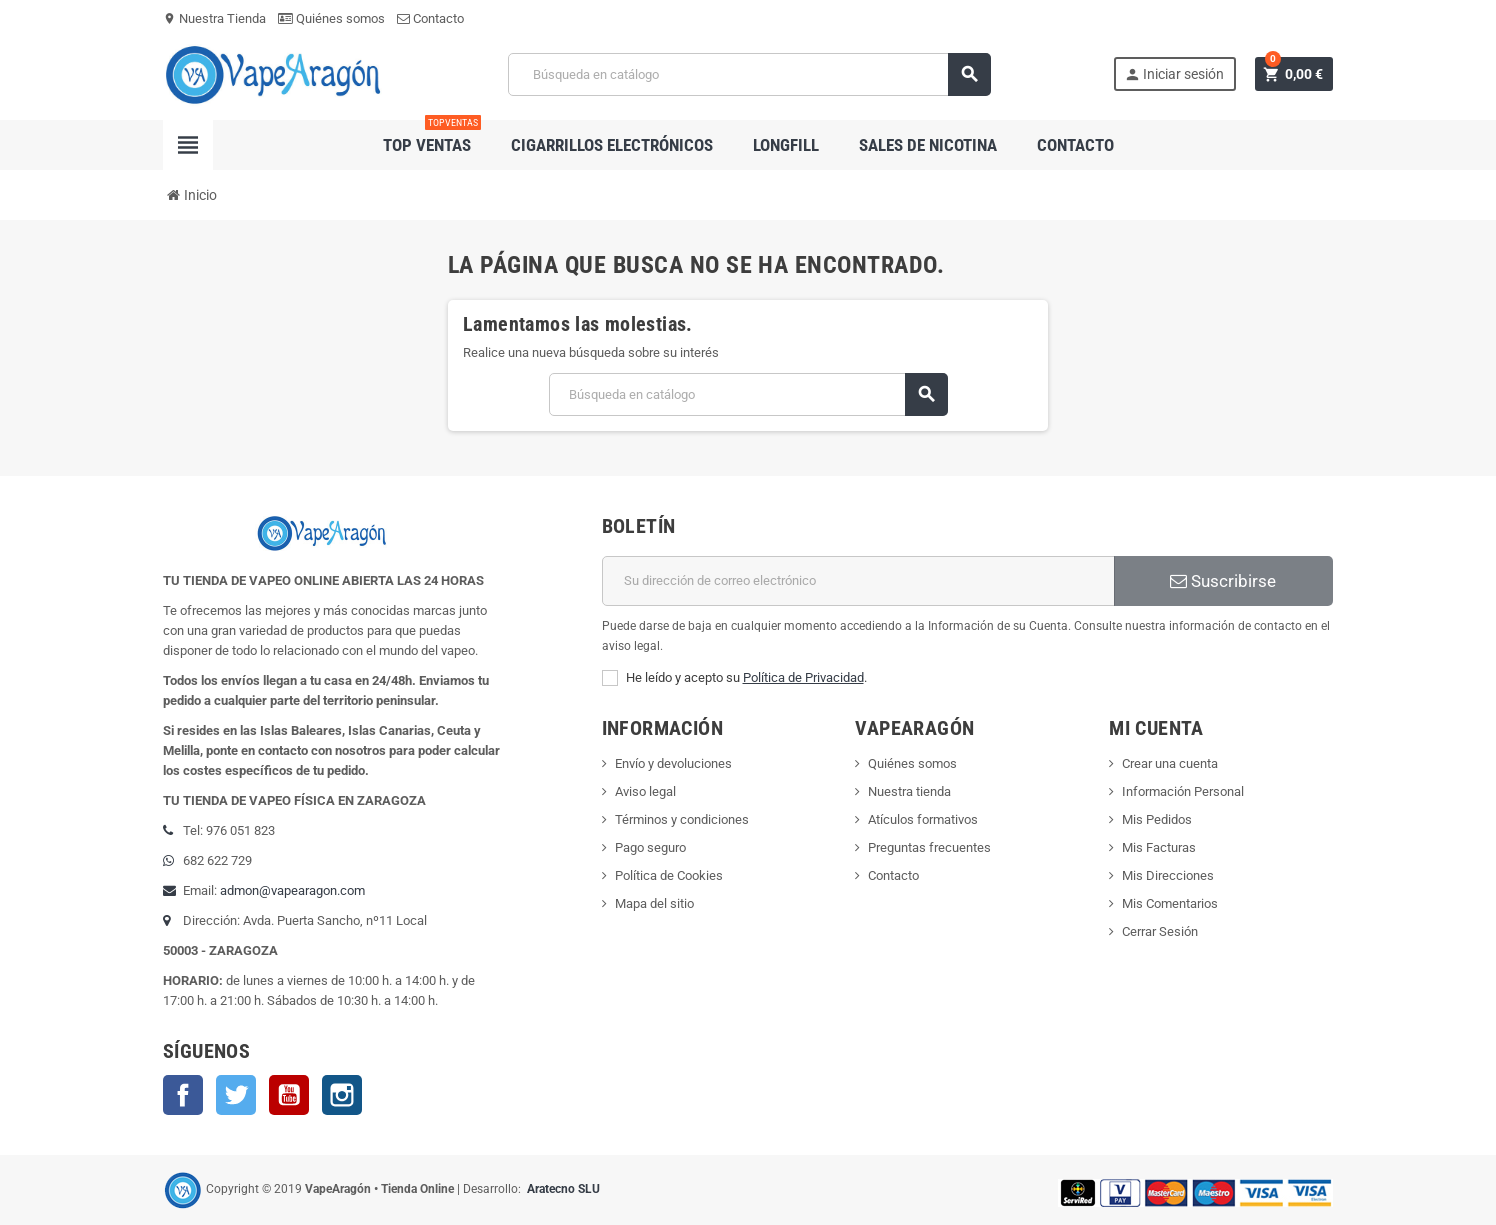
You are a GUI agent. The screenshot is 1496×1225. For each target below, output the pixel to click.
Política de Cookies (669, 875)
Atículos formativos (923, 819)
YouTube (289, 1095)
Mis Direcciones (1168, 875)
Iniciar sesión (1174, 74)
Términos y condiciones (682, 819)
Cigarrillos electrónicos (612, 145)
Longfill (786, 145)
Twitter (236, 1095)
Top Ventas (432, 137)
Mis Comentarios (1170, 903)
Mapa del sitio (654, 903)
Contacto (430, 18)
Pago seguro (650, 847)
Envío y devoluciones (673, 763)
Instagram (342, 1095)
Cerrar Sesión (1160, 931)
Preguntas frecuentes (929, 847)
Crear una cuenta (1170, 763)
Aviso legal (645, 791)
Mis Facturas (1159, 847)
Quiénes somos (331, 18)
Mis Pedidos (1157, 819)
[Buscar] (750, 74)
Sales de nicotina (928, 145)
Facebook (183, 1095)
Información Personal (1183, 791)
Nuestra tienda (909, 791)
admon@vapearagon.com (292, 890)
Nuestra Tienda (214, 18)
